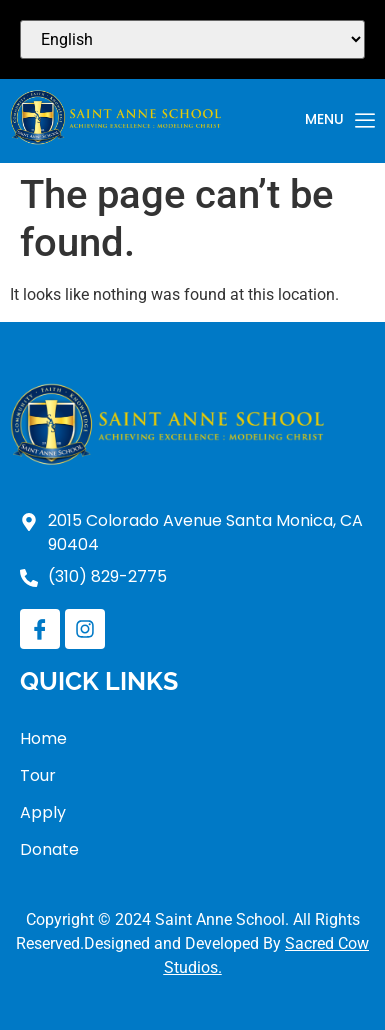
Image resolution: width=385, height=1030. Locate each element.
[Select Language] (192, 39)
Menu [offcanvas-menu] (340, 121)
